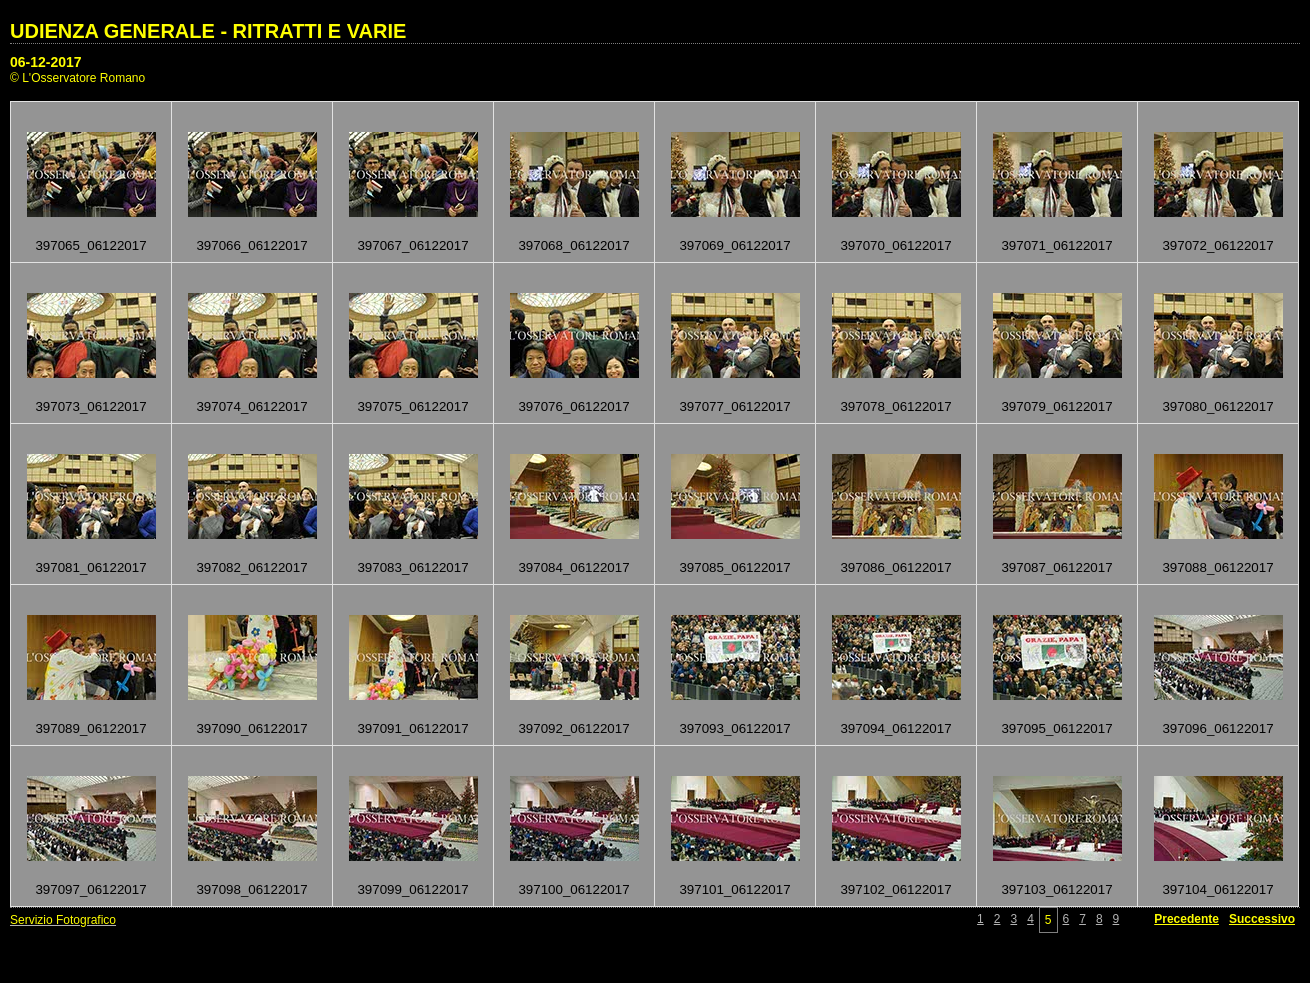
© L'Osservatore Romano (77, 78)
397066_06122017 (251, 245)
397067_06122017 (412, 245)
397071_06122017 (1056, 245)
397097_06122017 (90, 889)
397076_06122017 (573, 406)
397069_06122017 (734, 245)
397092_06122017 (573, 728)
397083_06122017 (412, 567)
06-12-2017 (46, 62)
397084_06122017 (573, 567)
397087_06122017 (1056, 567)
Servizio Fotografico (63, 920)
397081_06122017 (90, 567)
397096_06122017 (1217, 728)
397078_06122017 (895, 406)
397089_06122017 (90, 728)
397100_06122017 (573, 889)
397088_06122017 (1217, 567)
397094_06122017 (895, 728)
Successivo (1262, 919)
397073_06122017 (90, 406)
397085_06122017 (734, 567)
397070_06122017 (895, 245)
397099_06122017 (412, 889)
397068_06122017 (573, 245)
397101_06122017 (734, 889)
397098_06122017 (251, 889)
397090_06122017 (251, 728)
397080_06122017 (1217, 406)
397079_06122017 (1056, 406)
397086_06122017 (895, 567)
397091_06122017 (412, 728)
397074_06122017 (251, 406)
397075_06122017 (412, 406)
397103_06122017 (1056, 889)
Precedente (1186, 919)
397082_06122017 (251, 567)
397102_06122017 (895, 889)
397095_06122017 (1056, 728)
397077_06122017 (734, 406)
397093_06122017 (734, 728)
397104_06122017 (1217, 889)
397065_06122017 (90, 245)
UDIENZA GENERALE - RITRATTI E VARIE (208, 31)
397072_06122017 (1217, 245)
